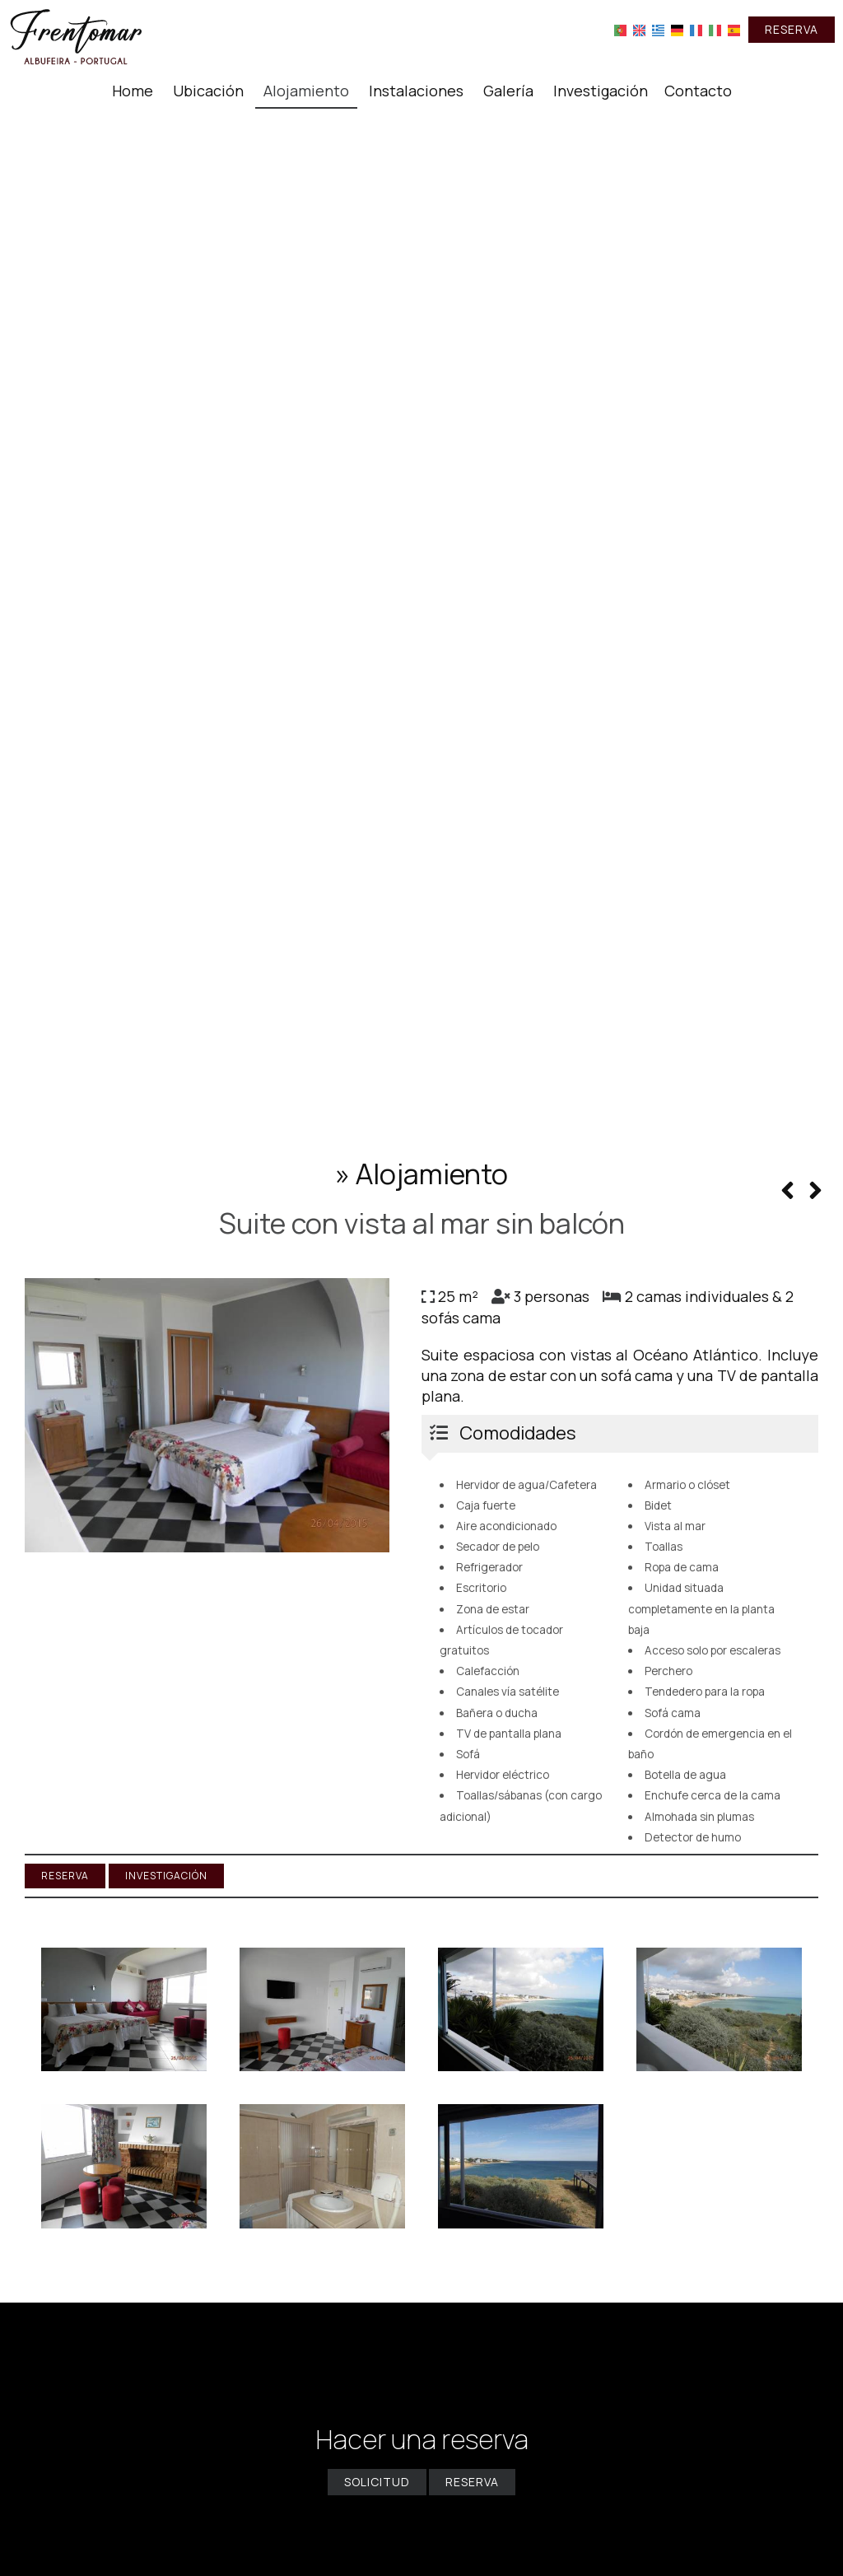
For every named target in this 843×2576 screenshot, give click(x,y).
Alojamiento (306, 90)
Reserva (791, 29)
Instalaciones (416, 90)
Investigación (600, 90)
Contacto (698, 90)
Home (132, 90)
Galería (508, 90)
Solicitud (377, 2482)
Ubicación (208, 90)
